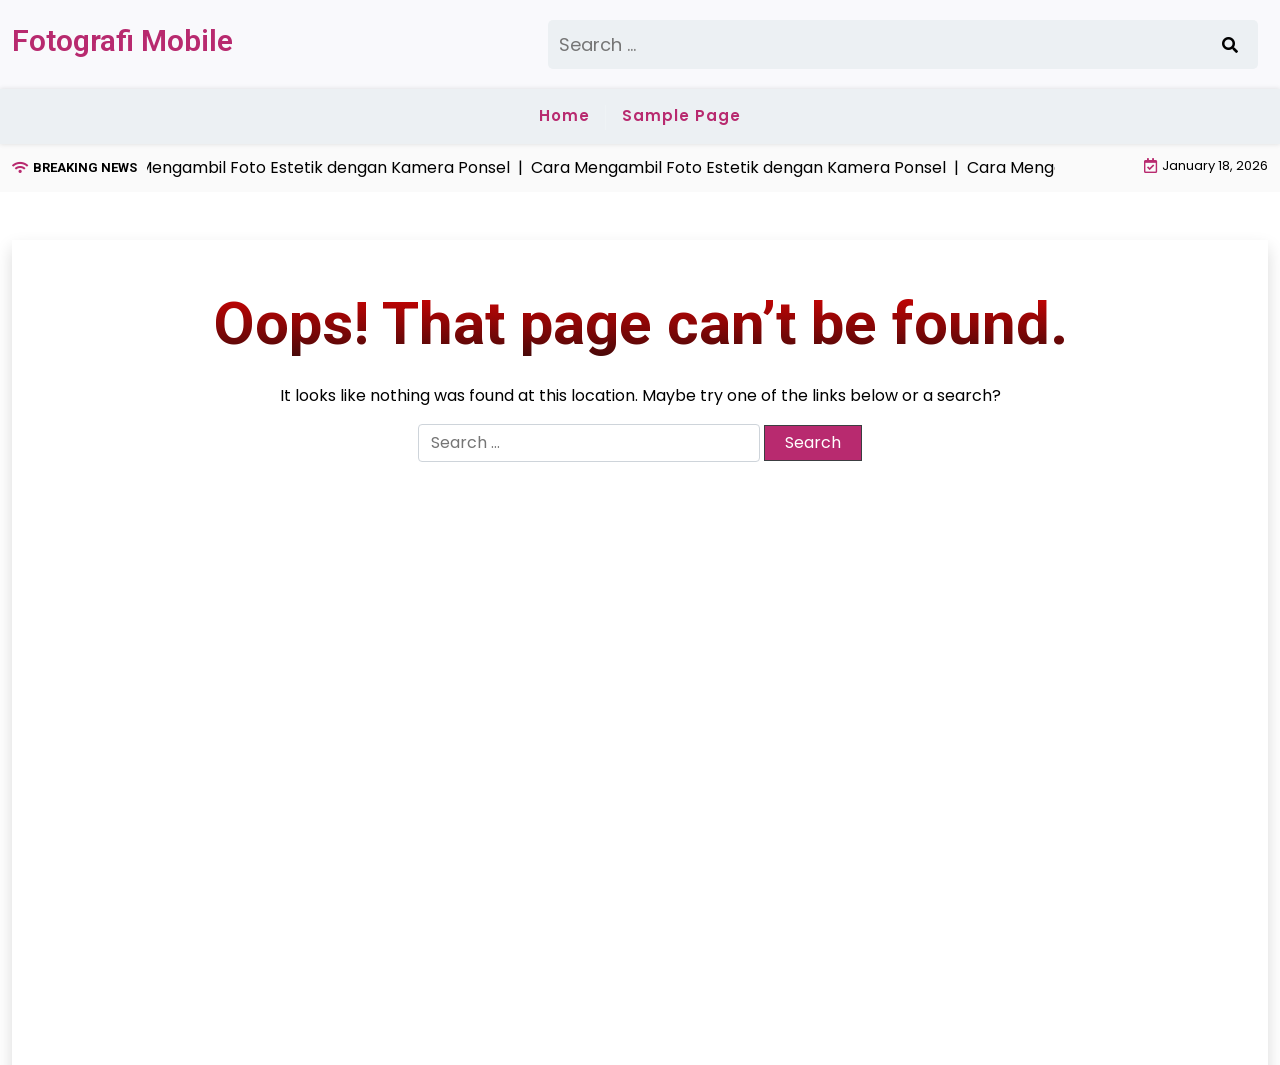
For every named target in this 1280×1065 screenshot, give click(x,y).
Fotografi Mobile (122, 40)
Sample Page (681, 115)
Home (564, 115)
